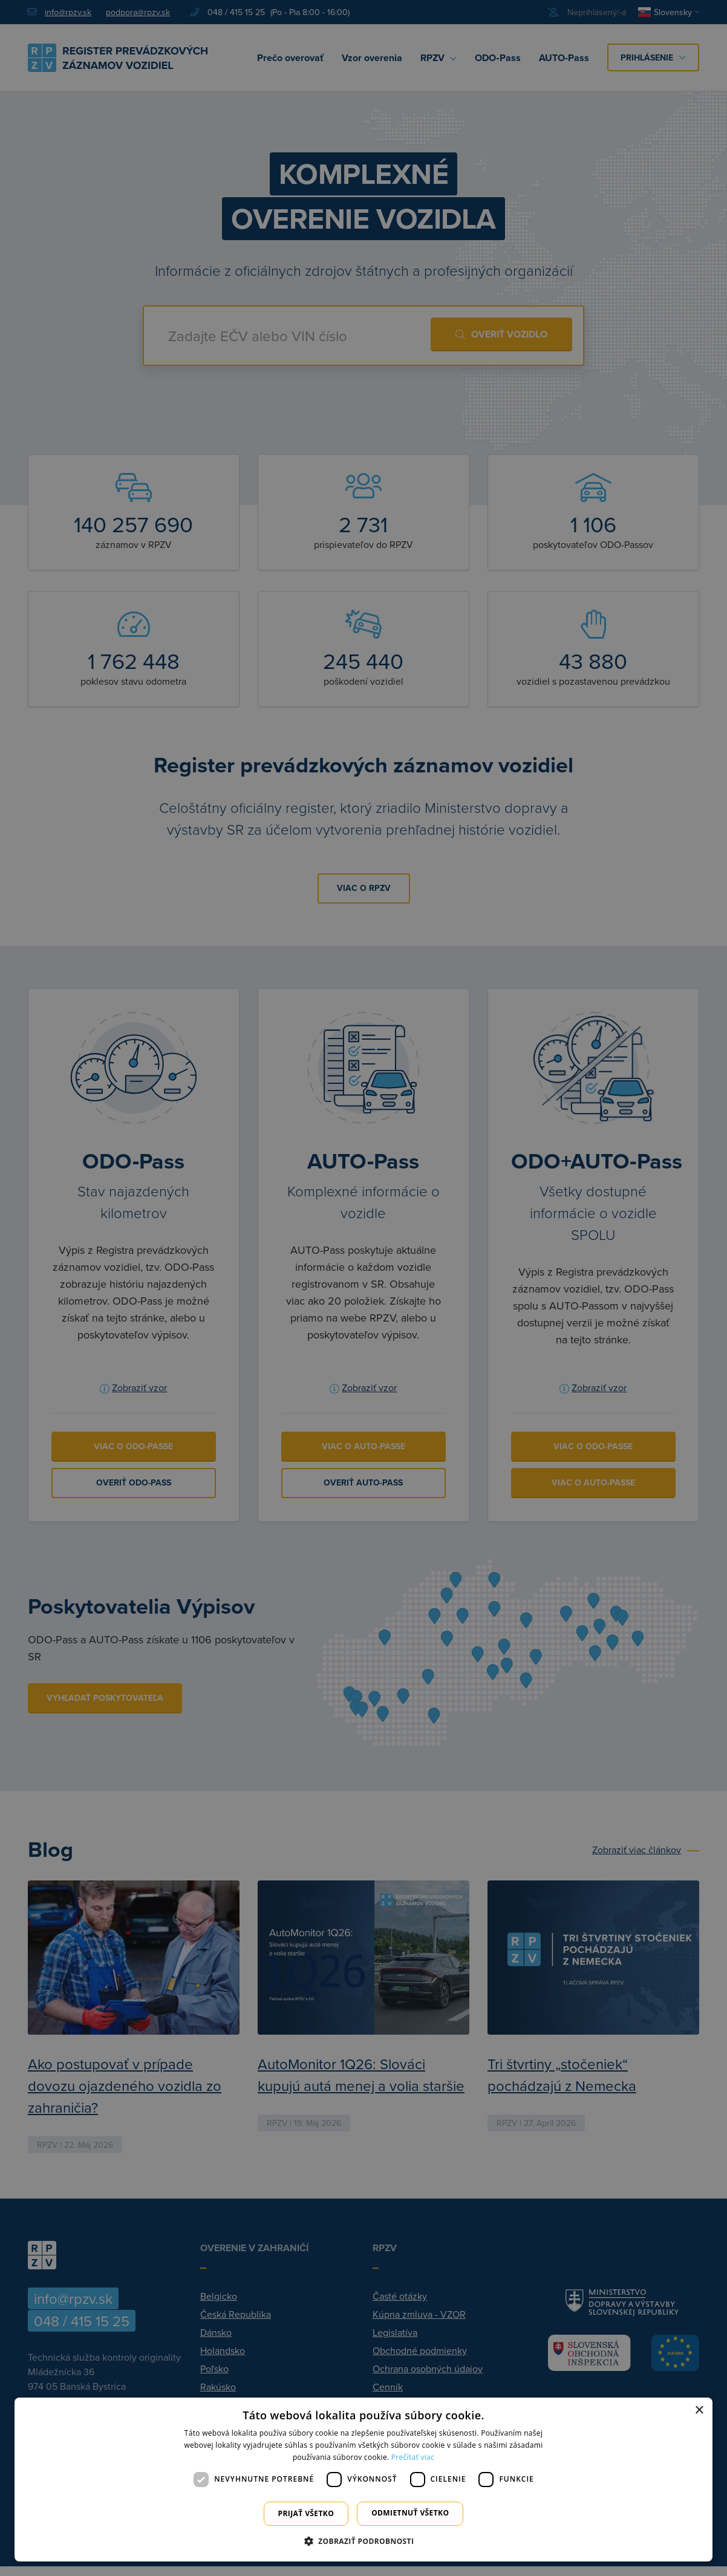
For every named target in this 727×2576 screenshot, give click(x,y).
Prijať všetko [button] (306, 2513)
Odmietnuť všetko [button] (410, 2513)
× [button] (698, 2410)
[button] (363, 2541)
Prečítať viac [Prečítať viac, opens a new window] (412, 2457)
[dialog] (363, 2479)
